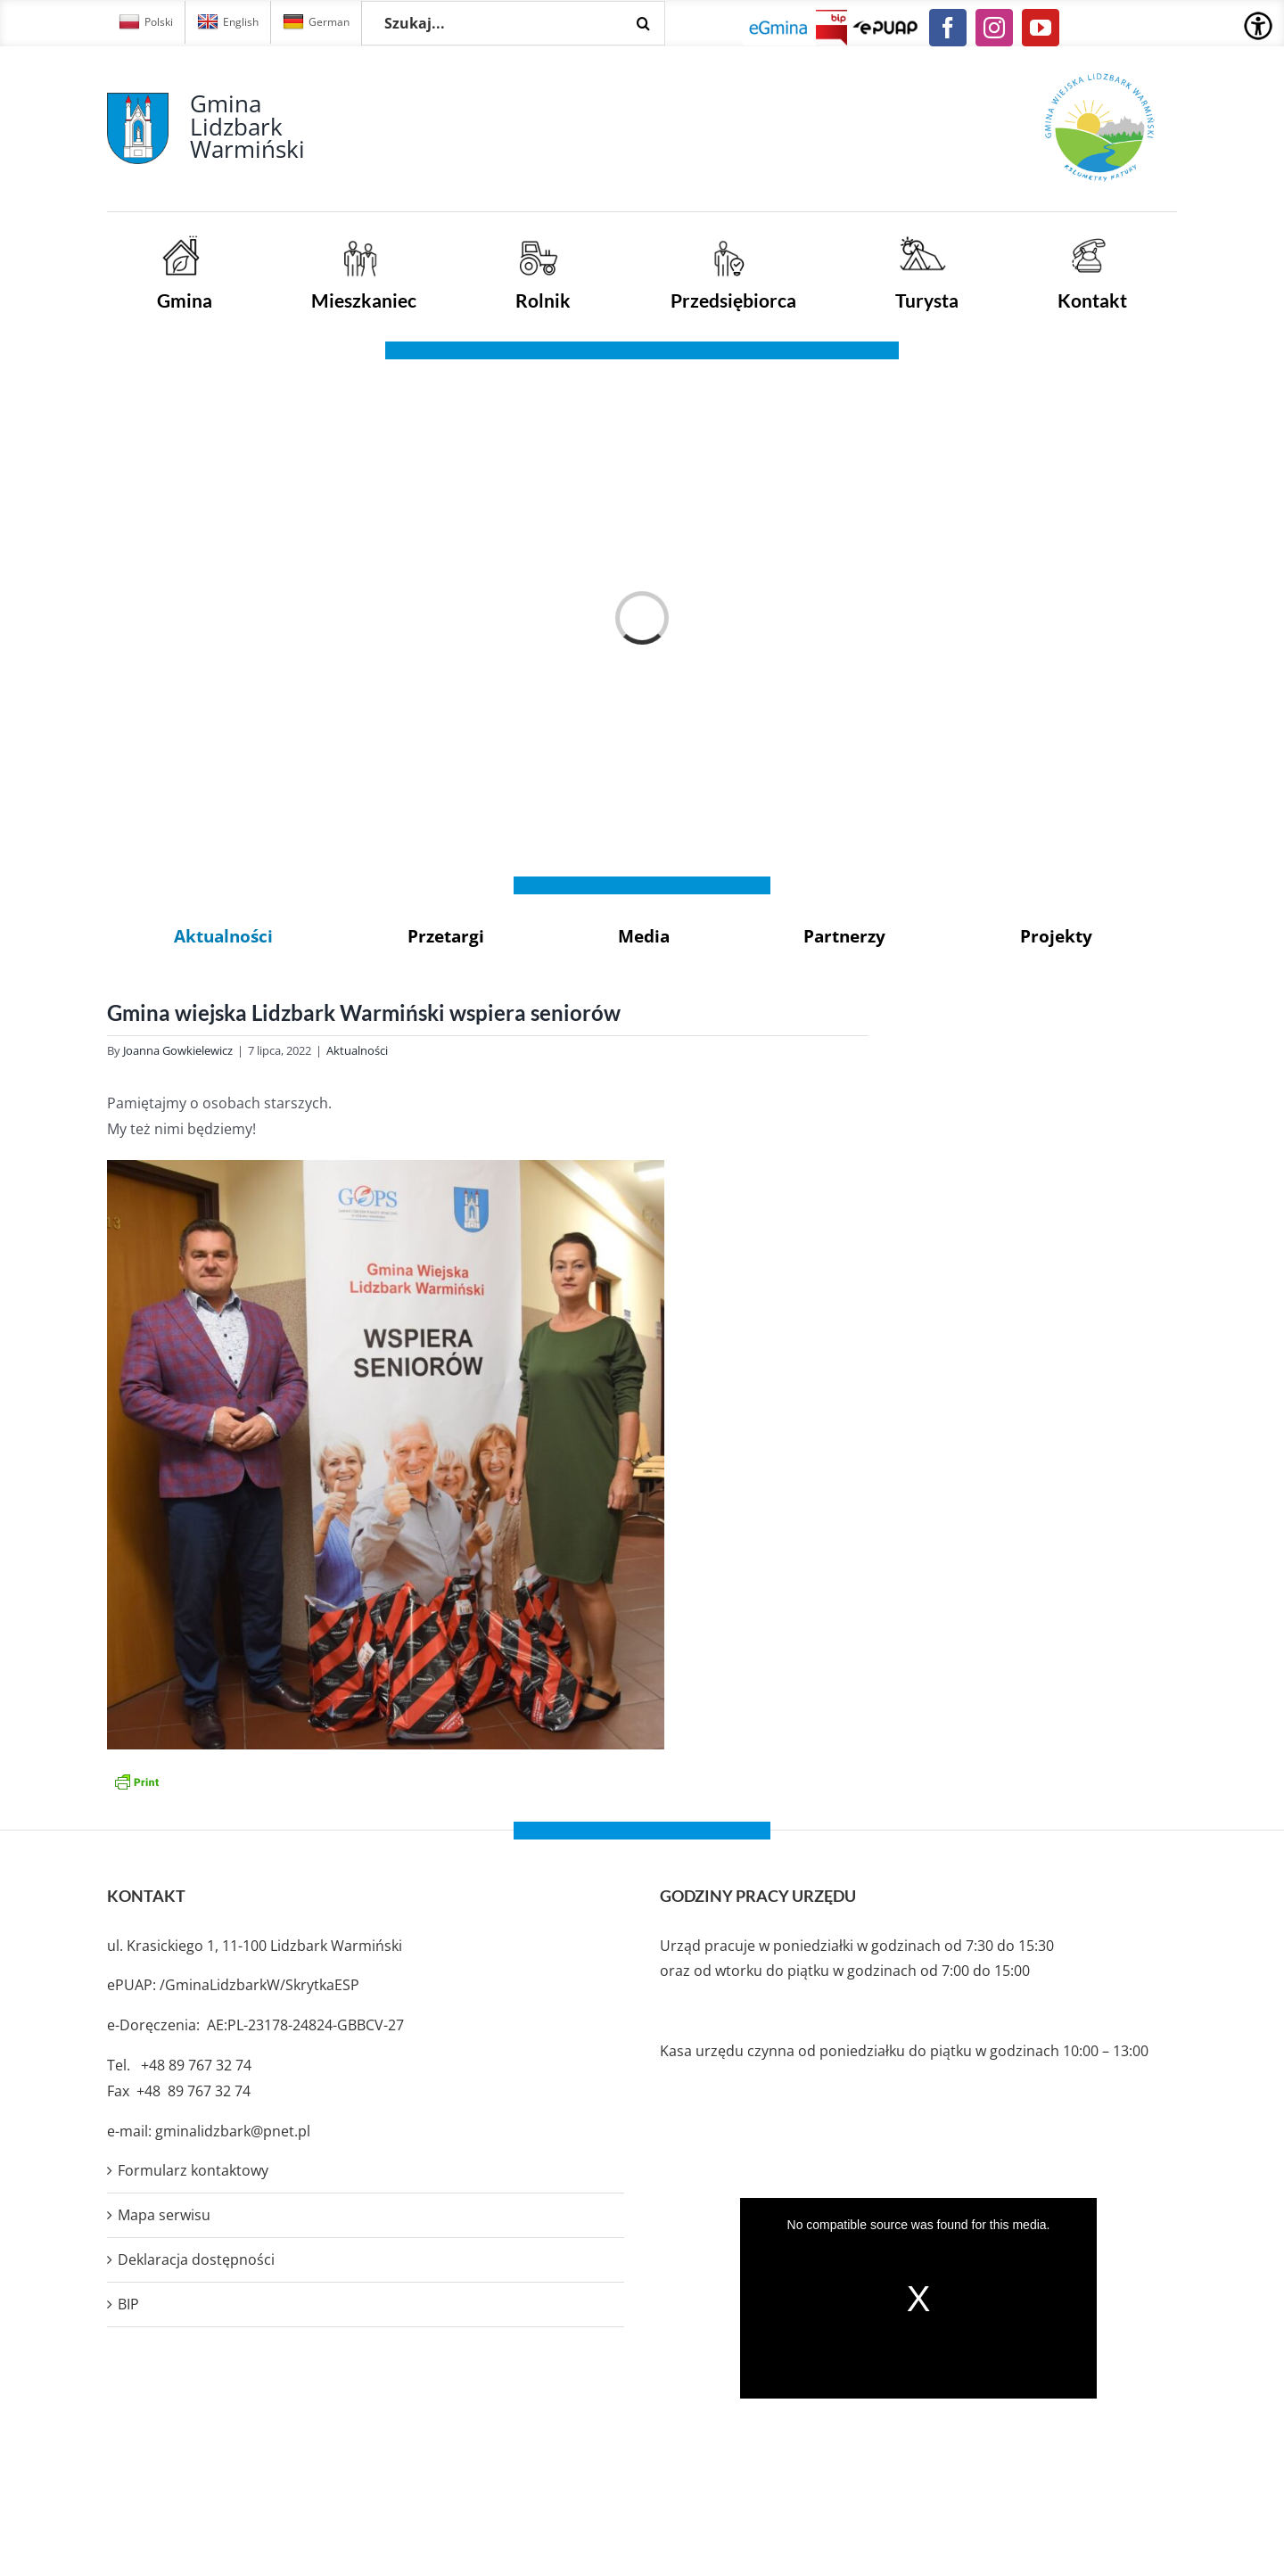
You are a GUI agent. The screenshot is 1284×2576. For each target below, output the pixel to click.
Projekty (1056, 936)
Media (644, 936)
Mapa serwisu (164, 2215)
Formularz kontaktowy (193, 2170)
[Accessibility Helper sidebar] (1258, 26)
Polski (146, 22)
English (228, 22)
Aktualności (223, 936)
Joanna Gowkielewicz (178, 1050)
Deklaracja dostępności (196, 2259)
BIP (128, 2304)
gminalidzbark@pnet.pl (232, 2131)
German (316, 22)
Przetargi (445, 936)
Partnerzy (844, 936)
